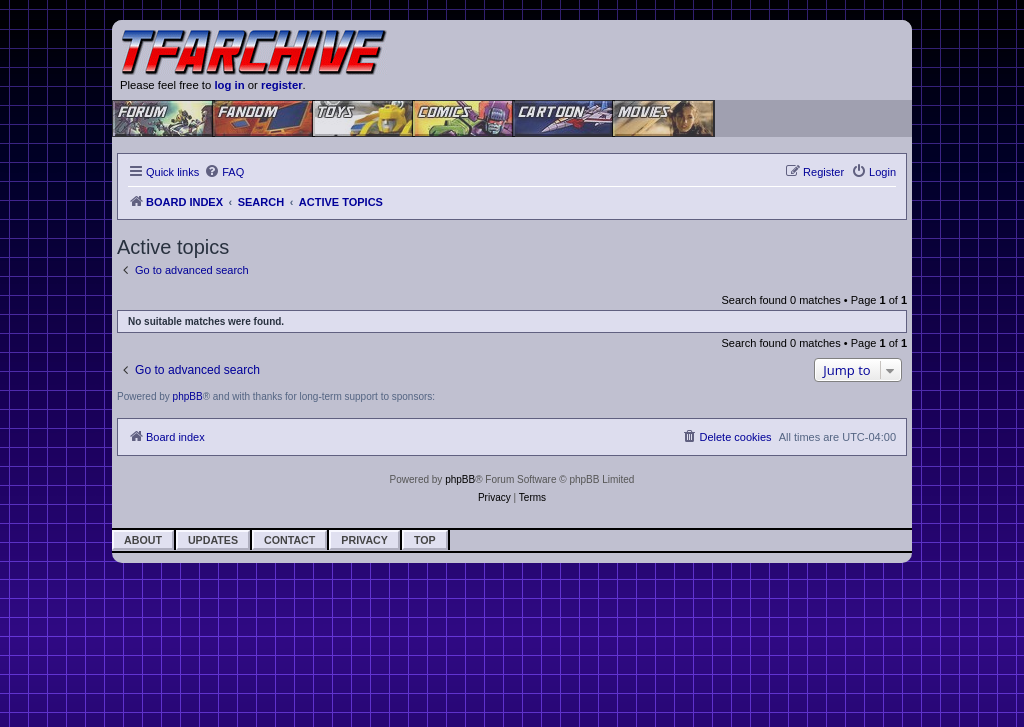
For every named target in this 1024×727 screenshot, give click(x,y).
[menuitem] (224, 172)
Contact (289, 540)
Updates (213, 540)
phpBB (188, 396)
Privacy (364, 540)
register (282, 85)
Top (425, 540)
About (143, 540)
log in (229, 85)
